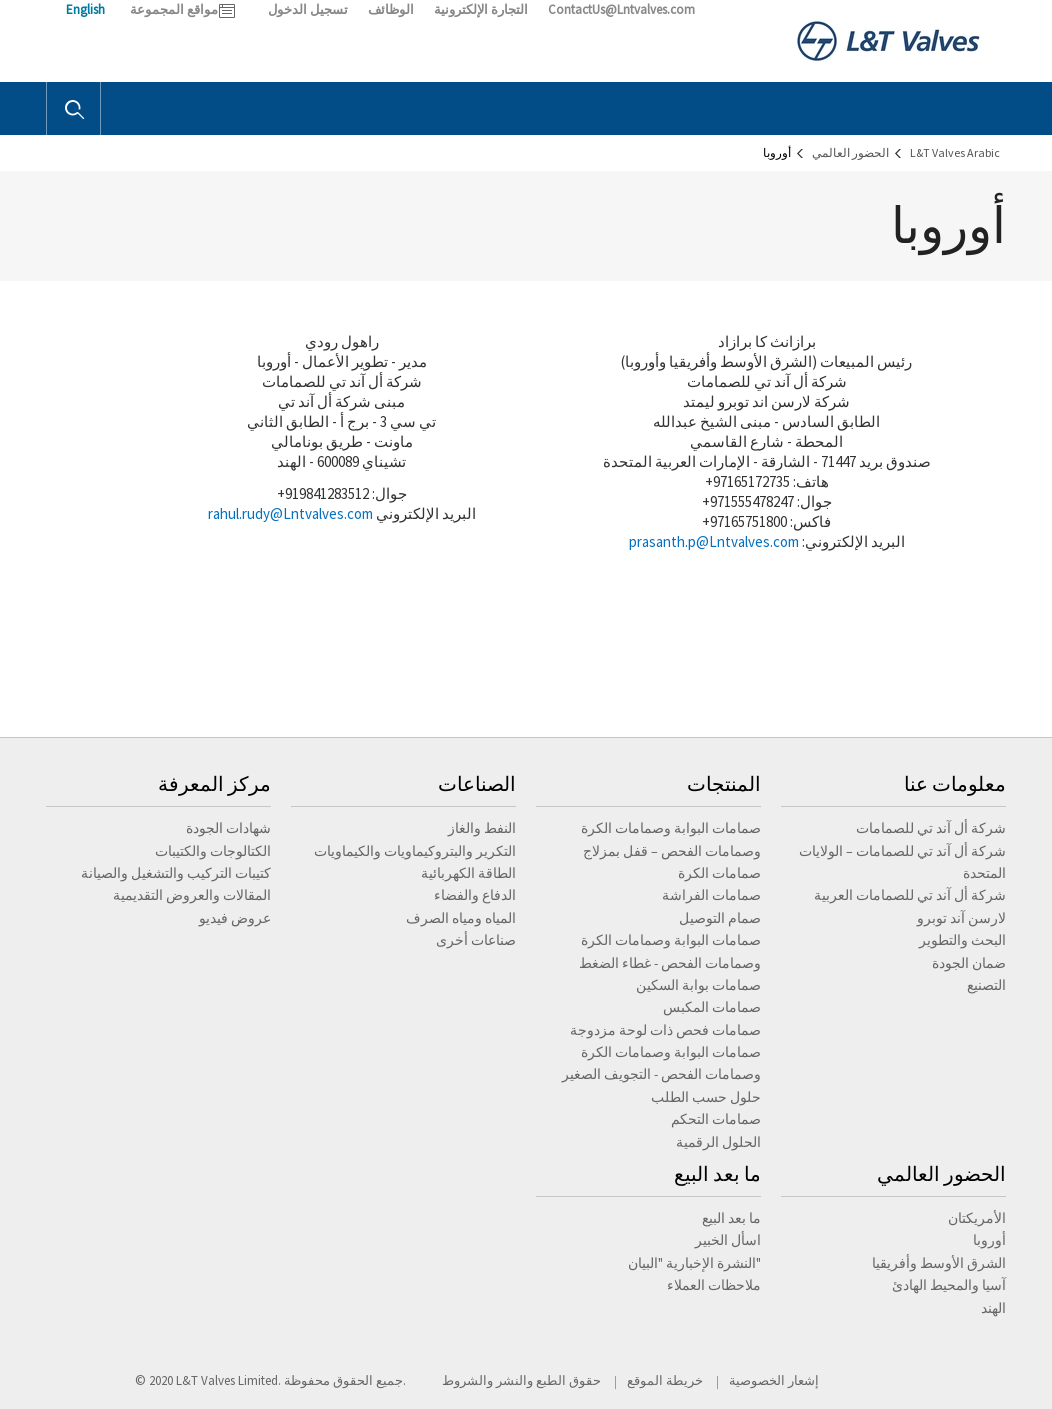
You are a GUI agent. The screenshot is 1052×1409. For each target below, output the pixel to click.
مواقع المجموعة (174, 9)
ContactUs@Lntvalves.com (621, 9)
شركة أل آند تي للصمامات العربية (910, 895)
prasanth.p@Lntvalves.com (714, 541)
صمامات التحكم (716, 1119)
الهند (993, 1308)
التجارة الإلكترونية (481, 9)
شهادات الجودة (228, 828)
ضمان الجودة (969, 963)
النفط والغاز (482, 828)
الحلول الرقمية (718, 1142)
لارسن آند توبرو (961, 918)
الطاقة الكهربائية (468, 873)
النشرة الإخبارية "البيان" (694, 1263)
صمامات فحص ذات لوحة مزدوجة (665, 1030)
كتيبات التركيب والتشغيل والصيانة (176, 873)
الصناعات (477, 783)
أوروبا (989, 1240)
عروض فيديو (235, 918)
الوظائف (391, 9)
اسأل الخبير (728, 1240)
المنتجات (724, 783)
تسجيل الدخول (308, 9)
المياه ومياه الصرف (461, 918)
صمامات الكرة (719, 873)
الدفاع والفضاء (475, 895)
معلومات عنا (955, 783)
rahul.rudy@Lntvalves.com (290, 513)
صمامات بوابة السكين (698, 985)
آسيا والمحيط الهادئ (949, 1285)
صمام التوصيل (720, 918)
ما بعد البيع (717, 1173)
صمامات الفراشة (711, 895)
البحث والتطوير (962, 940)
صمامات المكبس (712, 1007)
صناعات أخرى (476, 940)
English (85, 9)
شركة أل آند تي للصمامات (931, 828)
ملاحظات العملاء (714, 1285)
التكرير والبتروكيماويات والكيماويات (415, 851)
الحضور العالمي (941, 1173)
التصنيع (986, 985)
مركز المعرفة (214, 783)
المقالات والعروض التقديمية (192, 895)
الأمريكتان (977, 1218)
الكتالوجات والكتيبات (213, 851)
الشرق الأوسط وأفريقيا (939, 1263)
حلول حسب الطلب (706, 1097)
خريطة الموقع (665, 1380)
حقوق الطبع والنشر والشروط (521, 1380)
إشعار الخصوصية (774, 1380)
